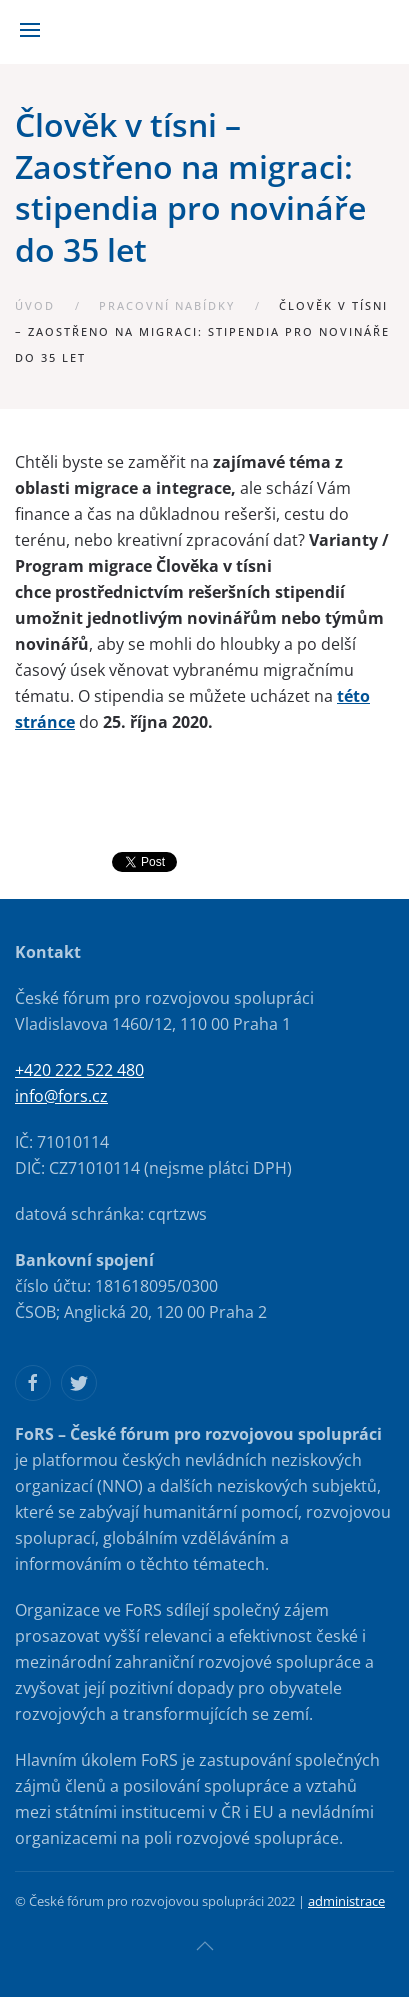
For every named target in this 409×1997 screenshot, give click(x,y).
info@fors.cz (61, 1096)
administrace (346, 1901)
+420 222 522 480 (79, 1070)
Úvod (35, 305)
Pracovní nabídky (167, 305)
